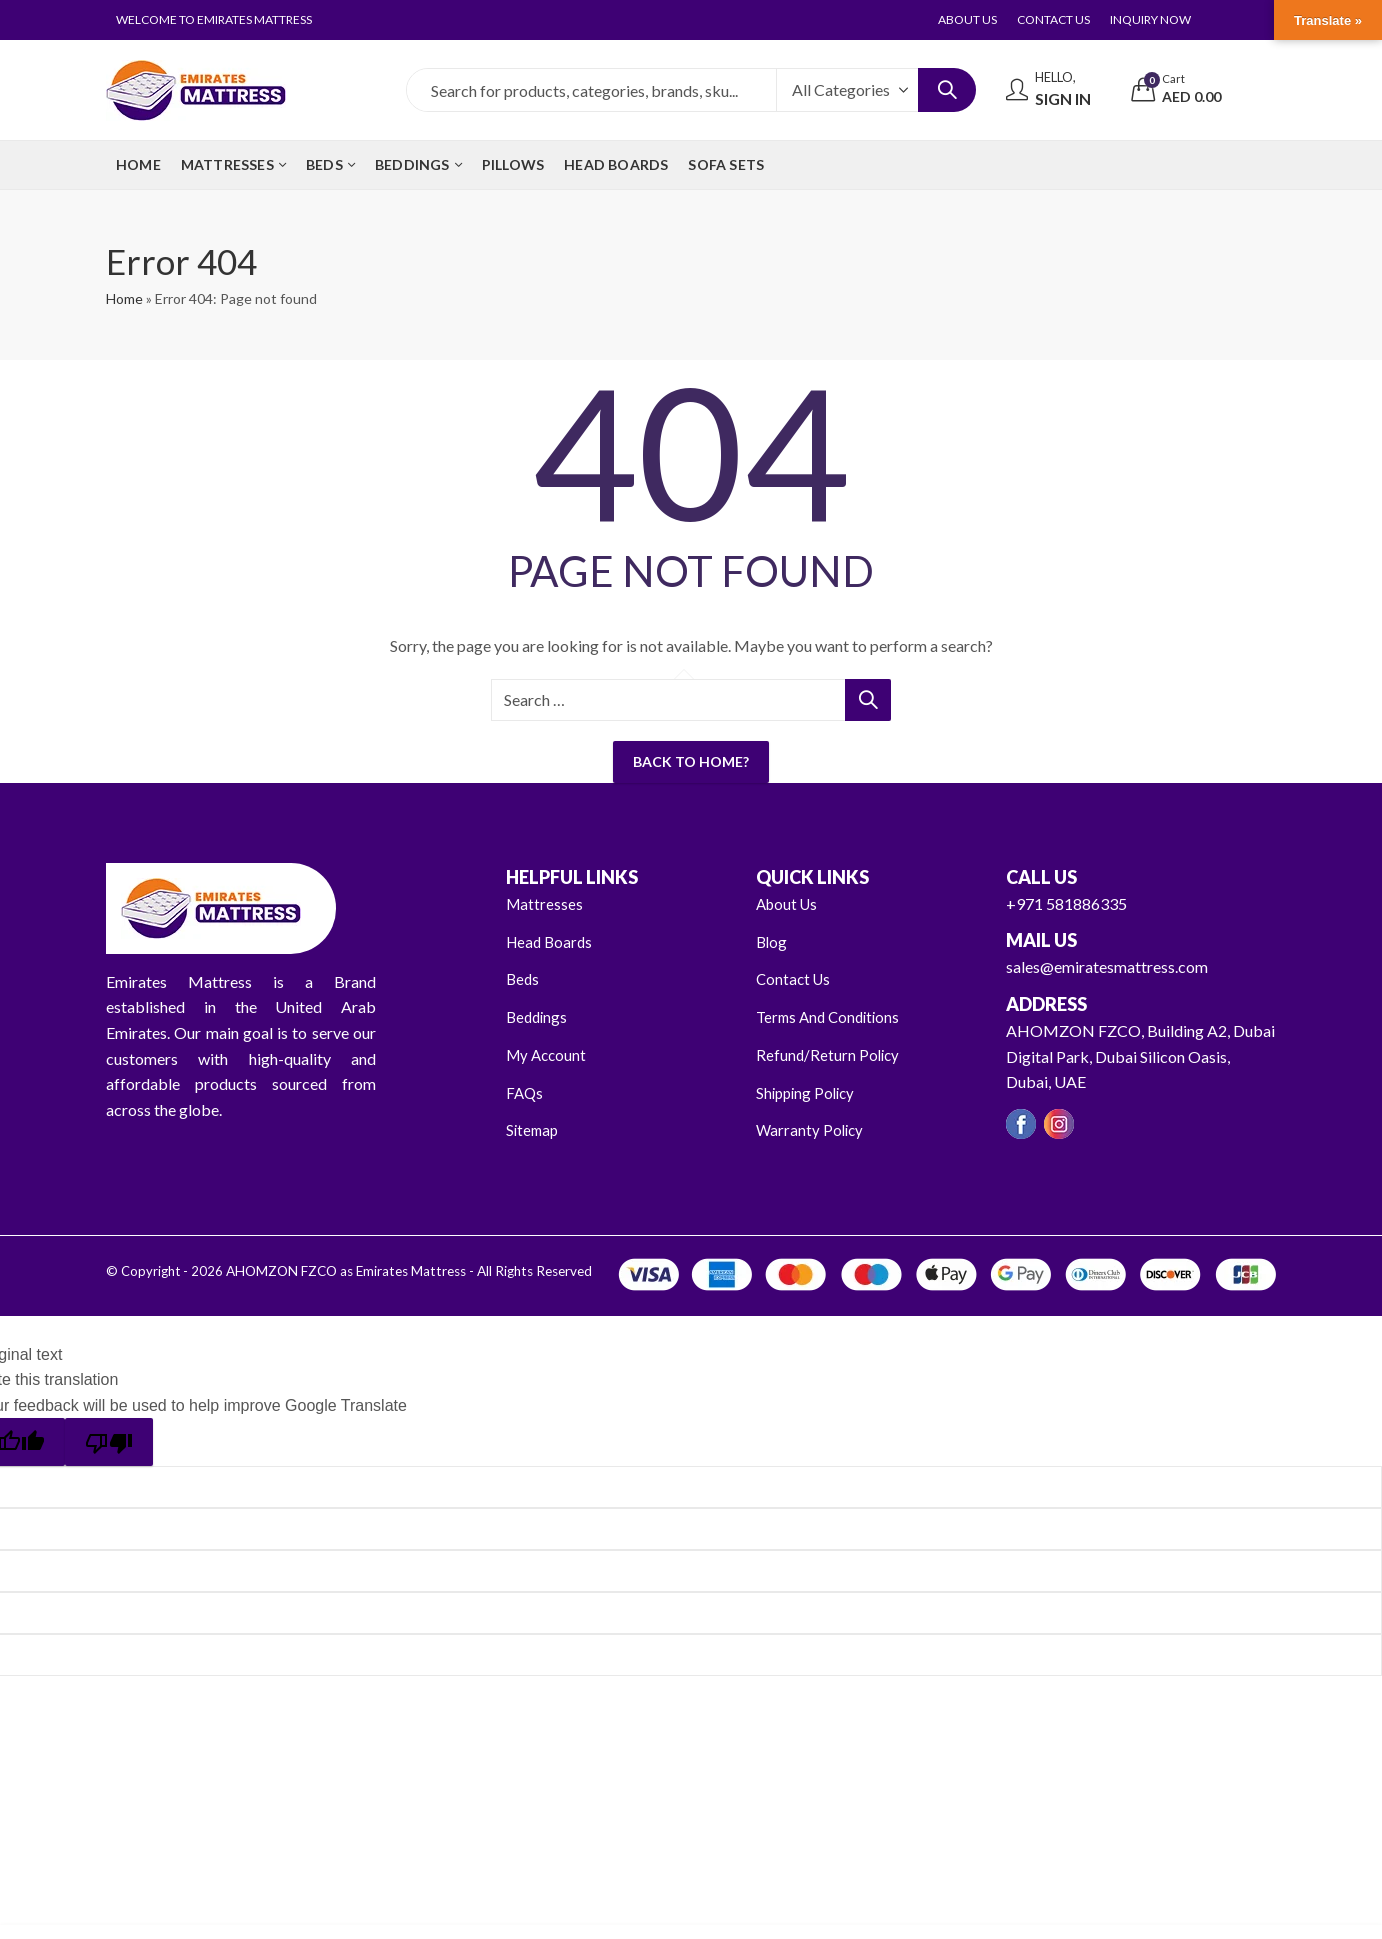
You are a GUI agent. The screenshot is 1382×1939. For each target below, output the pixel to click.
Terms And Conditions (832, 1016)
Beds (523, 978)
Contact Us (795, 978)
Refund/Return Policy (829, 1053)
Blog (772, 940)
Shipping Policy (808, 1091)
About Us (789, 903)
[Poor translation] (109, 1440)
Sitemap (534, 1128)
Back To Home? (691, 761)
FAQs (525, 1091)
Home (124, 298)
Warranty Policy (811, 1128)
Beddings (538, 1016)
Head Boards (551, 940)
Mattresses (545, 903)
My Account (548, 1053)
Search (947, 90)
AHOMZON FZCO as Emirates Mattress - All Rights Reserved (404, 1270)
